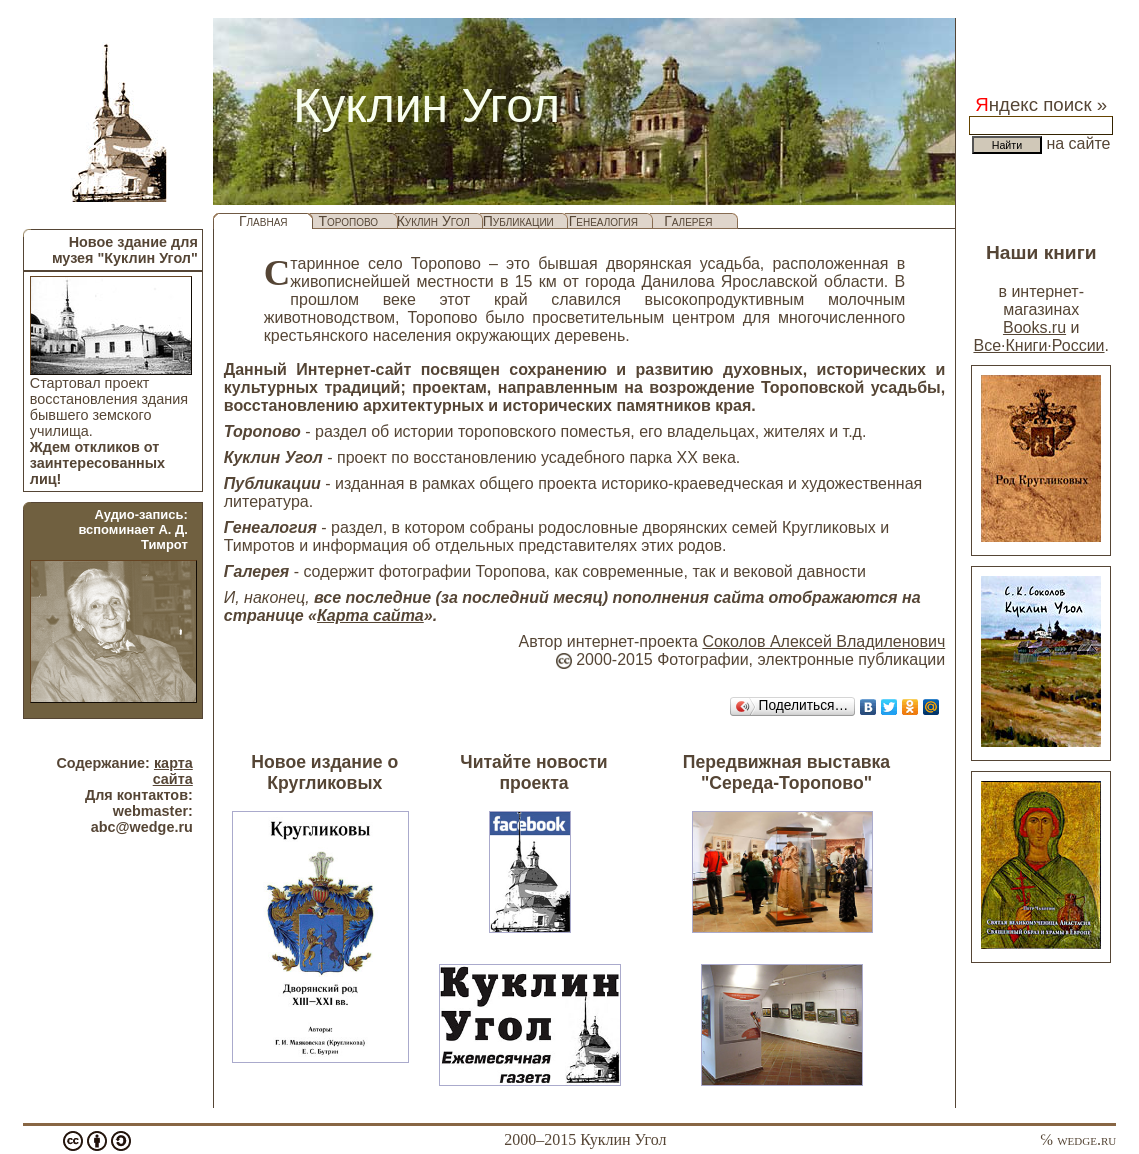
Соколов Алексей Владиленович (823, 641)
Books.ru (1034, 327)
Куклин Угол (433, 221)
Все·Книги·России (1038, 345)
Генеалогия (603, 221)
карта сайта (173, 771)
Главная (263, 221)
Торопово (348, 221)
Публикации (518, 221)
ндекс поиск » (1041, 104)
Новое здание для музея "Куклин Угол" (125, 250)
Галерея (688, 221)
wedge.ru (1086, 1139)
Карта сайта (370, 615)
